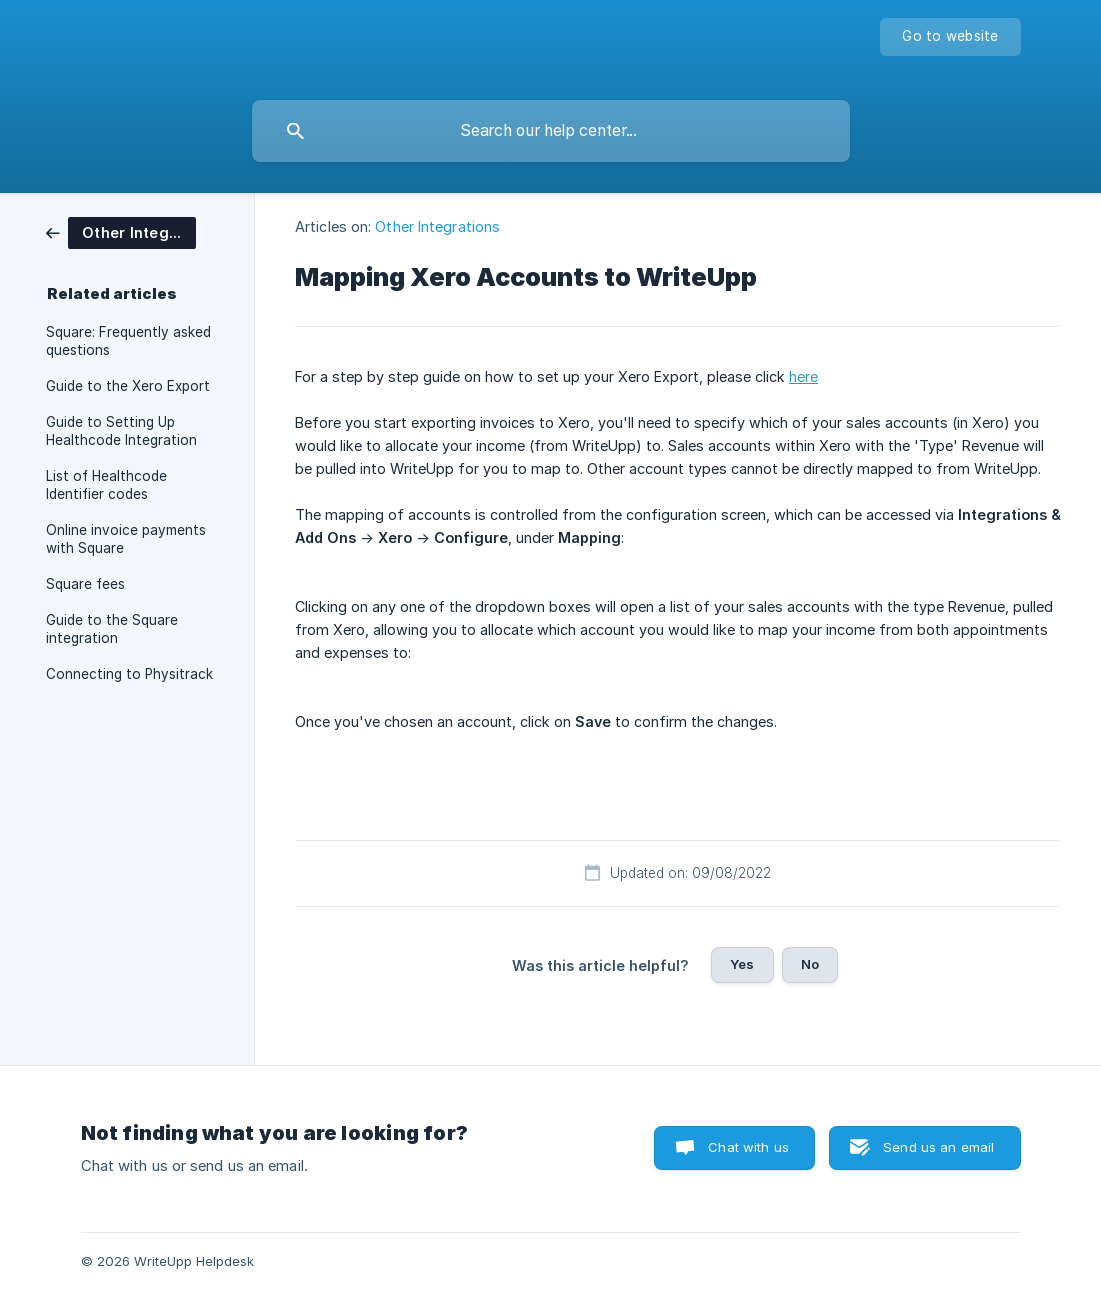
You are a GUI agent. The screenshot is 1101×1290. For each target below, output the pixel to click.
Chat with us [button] (748, 1147)
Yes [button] (742, 964)
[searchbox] (551, 131)
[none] (950, 37)
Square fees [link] (85, 584)
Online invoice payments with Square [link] (126, 539)
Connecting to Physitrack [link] (129, 674)
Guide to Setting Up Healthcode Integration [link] (121, 431)
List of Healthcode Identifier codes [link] (106, 485)
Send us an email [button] (938, 1147)
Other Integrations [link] (437, 226)
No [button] (810, 964)
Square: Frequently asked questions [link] (128, 341)
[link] (121, 231)
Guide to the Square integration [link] (112, 629)
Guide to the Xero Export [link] (128, 386)
